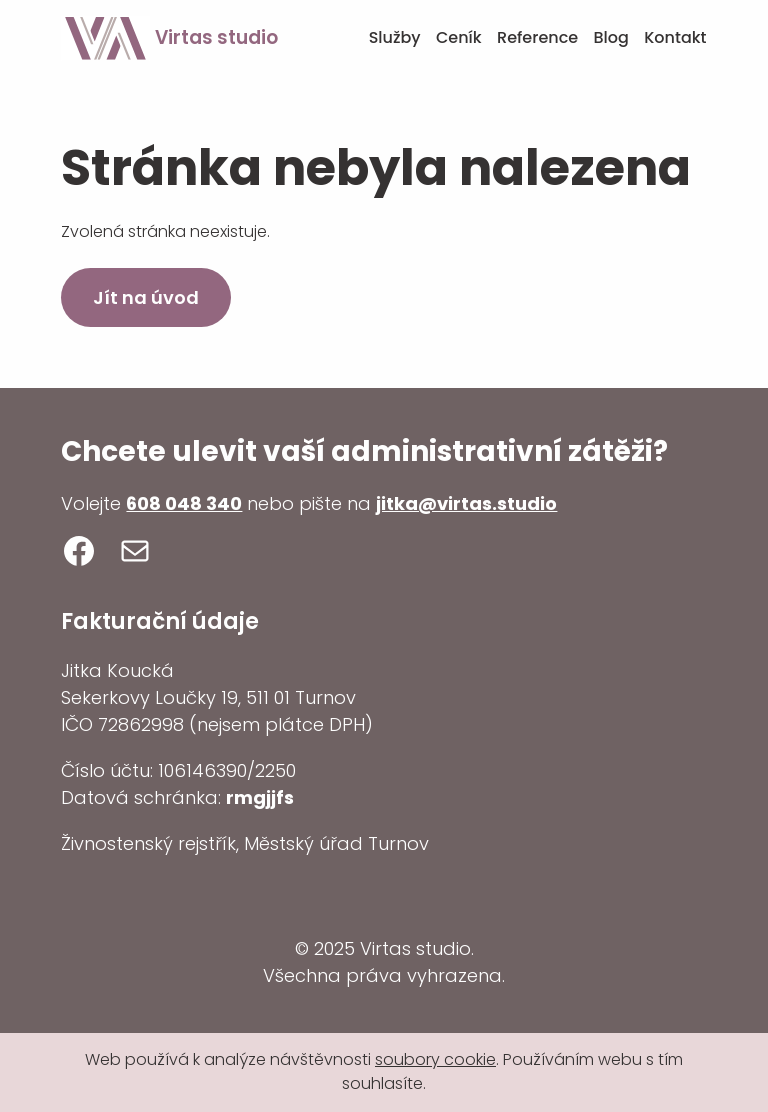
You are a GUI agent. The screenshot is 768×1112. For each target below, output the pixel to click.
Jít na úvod (146, 297)
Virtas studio (216, 37)
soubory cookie (435, 1059)
